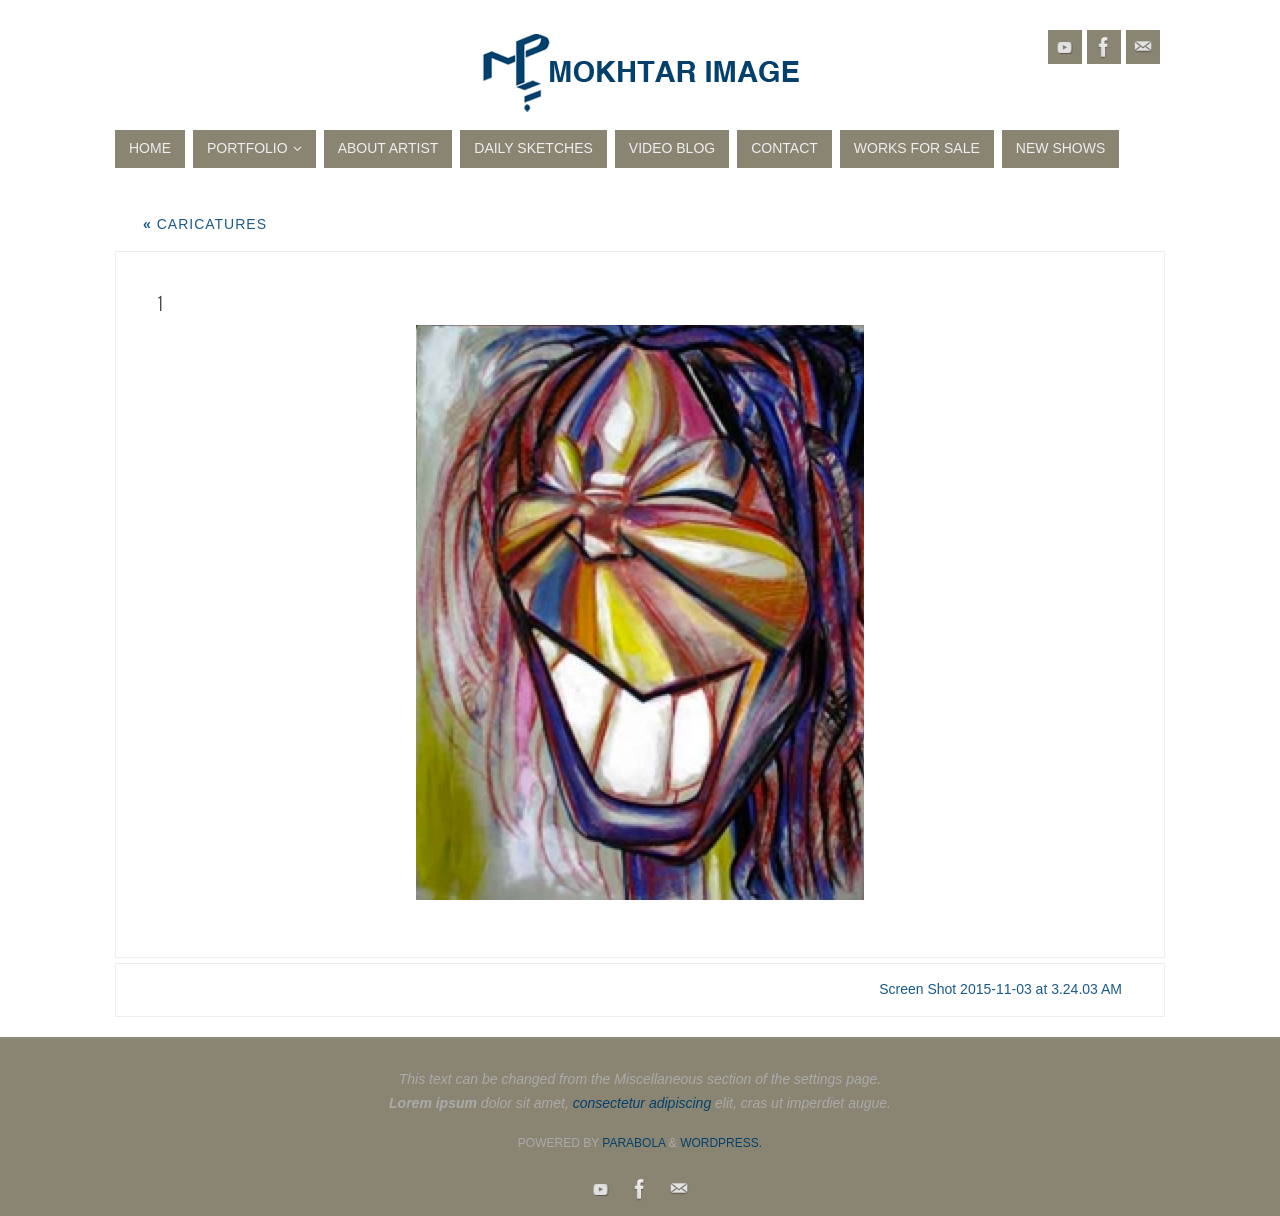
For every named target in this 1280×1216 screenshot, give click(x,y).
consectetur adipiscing (642, 1103)
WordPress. (721, 1143)
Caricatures (205, 224)
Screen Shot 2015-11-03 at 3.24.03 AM (1000, 989)
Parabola (633, 1143)
